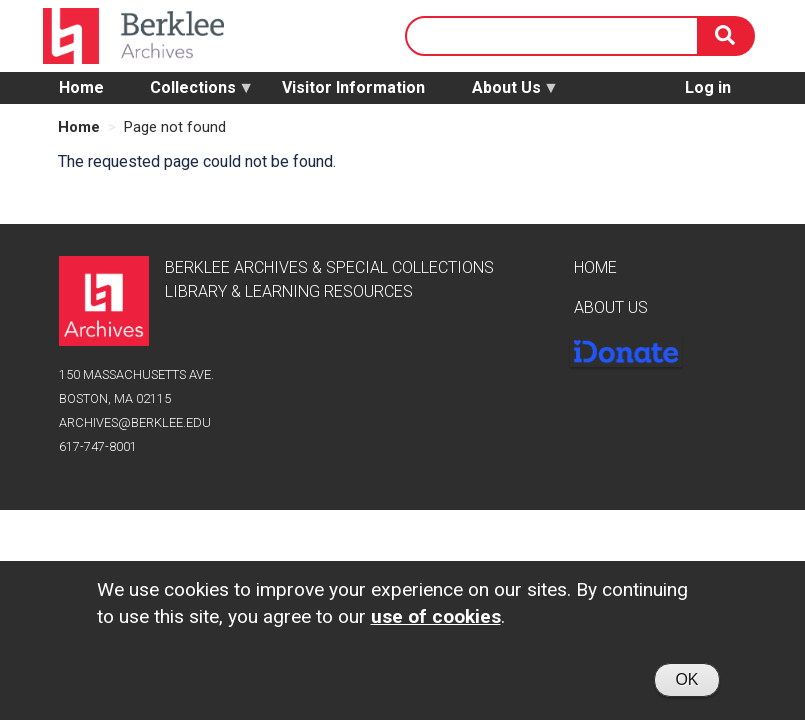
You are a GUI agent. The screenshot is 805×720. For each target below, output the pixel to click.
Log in (708, 87)
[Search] (727, 36)
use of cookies (436, 621)
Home (81, 87)
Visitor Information (353, 87)
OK (686, 684)
